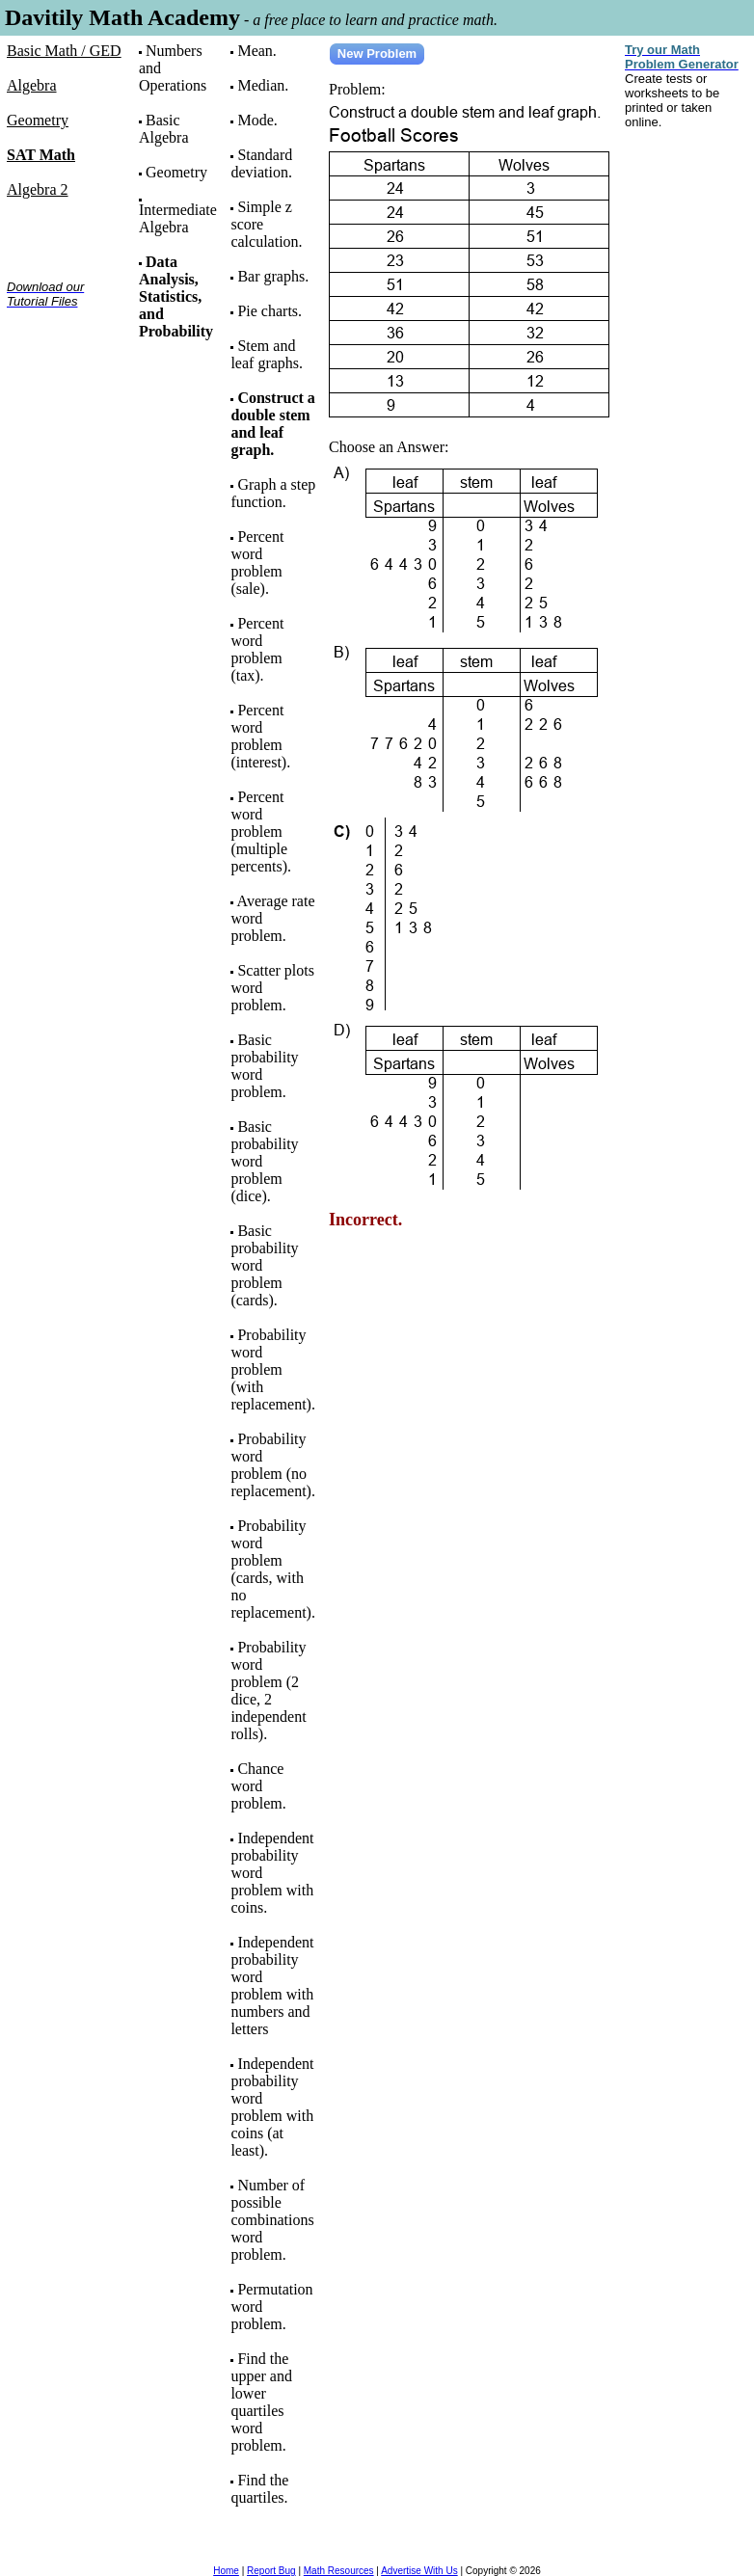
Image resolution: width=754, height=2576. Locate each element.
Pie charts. (269, 311)
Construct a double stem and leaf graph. (272, 423)
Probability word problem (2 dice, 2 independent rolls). (268, 1690)
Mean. (256, 50)
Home (226, 2570)
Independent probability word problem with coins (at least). (271, 2107)
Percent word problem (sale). (256, 562)
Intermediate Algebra (178, 218)
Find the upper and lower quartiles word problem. (261, 2402)
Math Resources (339, 2570)
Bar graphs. (273, 276)
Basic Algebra (164, 129)
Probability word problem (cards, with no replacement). (272, 1569)
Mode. (257, 120)
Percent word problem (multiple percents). (260, 831)
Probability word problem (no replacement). (272, 1465)
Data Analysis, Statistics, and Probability (176, 296)
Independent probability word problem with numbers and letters (271, 1985)
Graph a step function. (272, 493)
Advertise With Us (419, 2570)
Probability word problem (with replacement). (272, 1369)
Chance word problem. (257, 1785)
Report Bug (271, 2570)
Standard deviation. (261, 163)
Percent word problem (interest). (260, 736)
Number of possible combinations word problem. (271, 2220)
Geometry (176, 172)
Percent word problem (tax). (256, 649)
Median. (262, 85)
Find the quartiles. (259, 2489)
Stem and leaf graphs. (266, 354)
